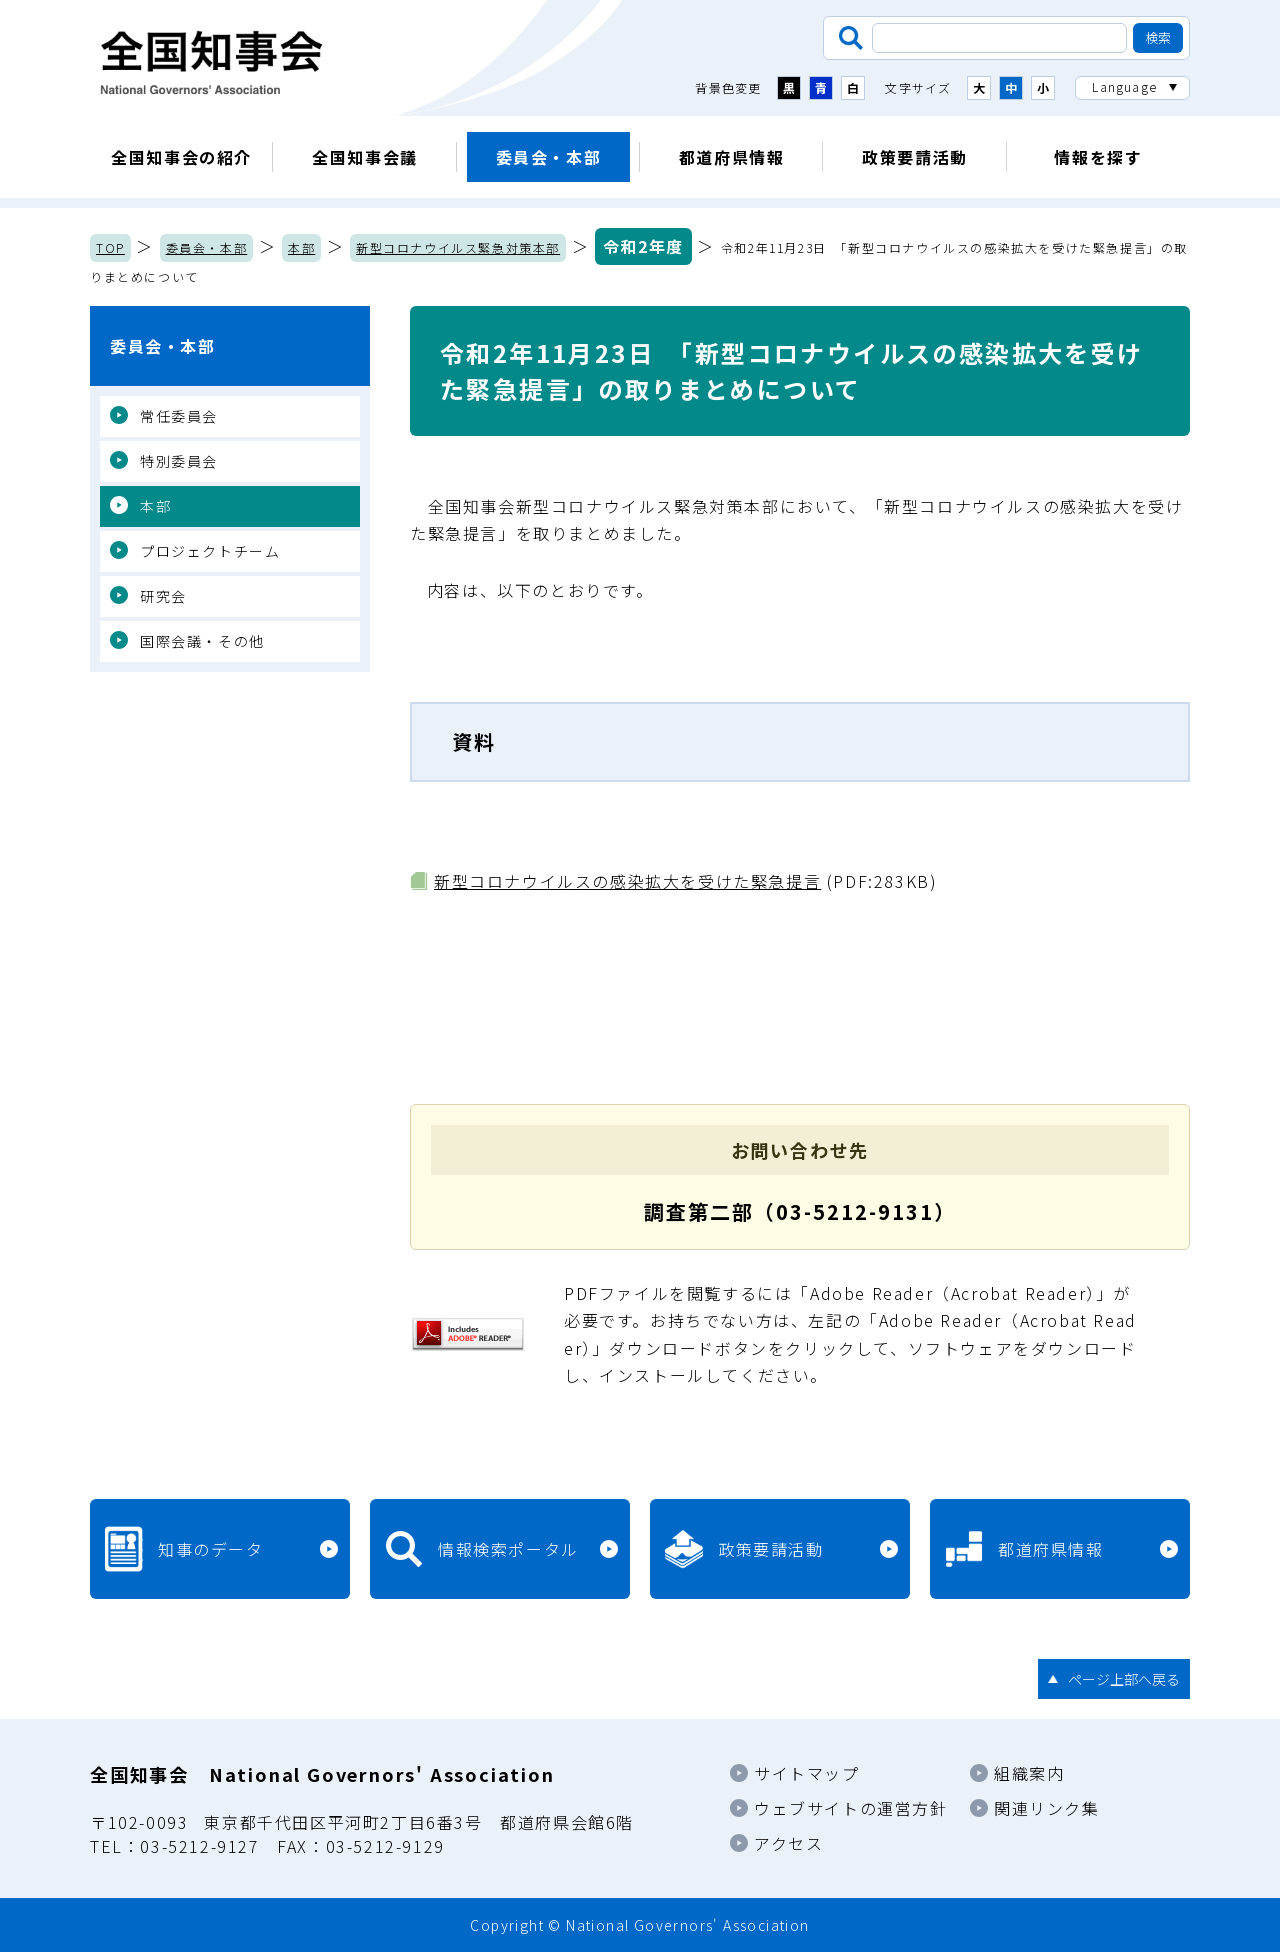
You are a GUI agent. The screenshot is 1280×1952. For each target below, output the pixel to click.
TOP (110, 247)
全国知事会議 (365, 157)
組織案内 (1029, 1773)
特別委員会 (179, 461)
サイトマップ (807, 1773)
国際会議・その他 (202, 641)
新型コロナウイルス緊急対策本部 (458, 247)
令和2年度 (643, 246)
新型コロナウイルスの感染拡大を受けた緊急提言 (627, 881)
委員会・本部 (549, 157)
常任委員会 (179, 416)
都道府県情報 (732, 157)
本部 (301, 247)
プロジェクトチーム (210, 551)
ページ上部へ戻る (1124, 1679)
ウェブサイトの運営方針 (851, 1808)
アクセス (788, 1843)
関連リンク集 (1047, 1808)
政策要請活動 (915, 157)
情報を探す (1098, 157)
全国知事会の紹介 (181, 157)
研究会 (163, 596)
